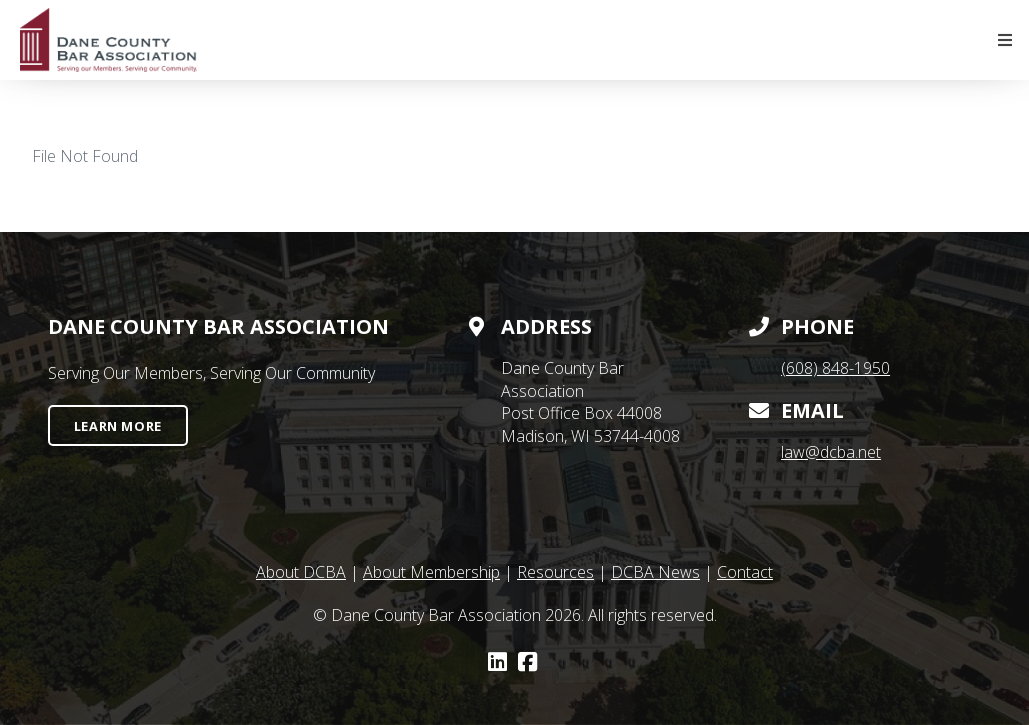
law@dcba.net (831, 452)
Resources (555, 572)
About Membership (431, 572)
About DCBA (301, 572)
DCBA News (655, 572)
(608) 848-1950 (835, 368)
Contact (745, 572)
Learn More (118, 426)
